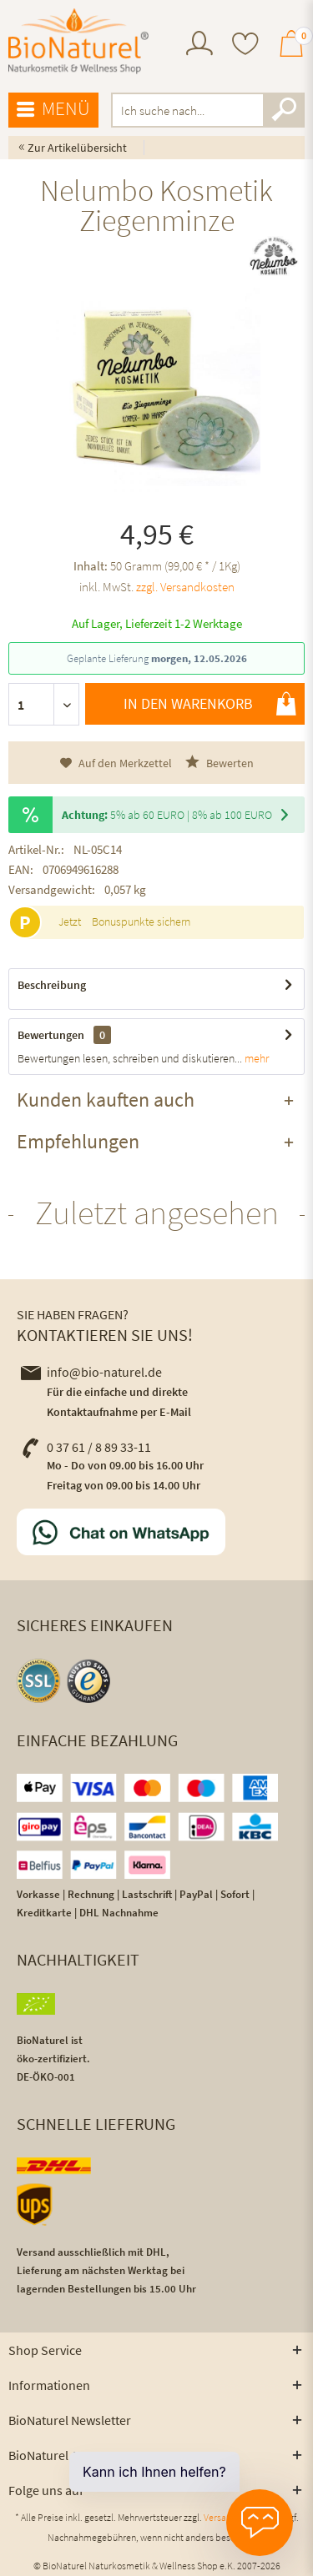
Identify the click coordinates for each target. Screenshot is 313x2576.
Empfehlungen (78, 1141)
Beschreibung (52, 984)
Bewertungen (51, 1034)
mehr (255, 1058)
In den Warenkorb (210, 704)
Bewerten (219, 763)
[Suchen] (284, 110)
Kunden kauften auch (105, 1099)
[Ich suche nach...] (208, 110)
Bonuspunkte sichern (141, 921)
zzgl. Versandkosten (185, 587)
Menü (53, 109)
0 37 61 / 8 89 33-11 (86, 1447)
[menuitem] (199, 45)
